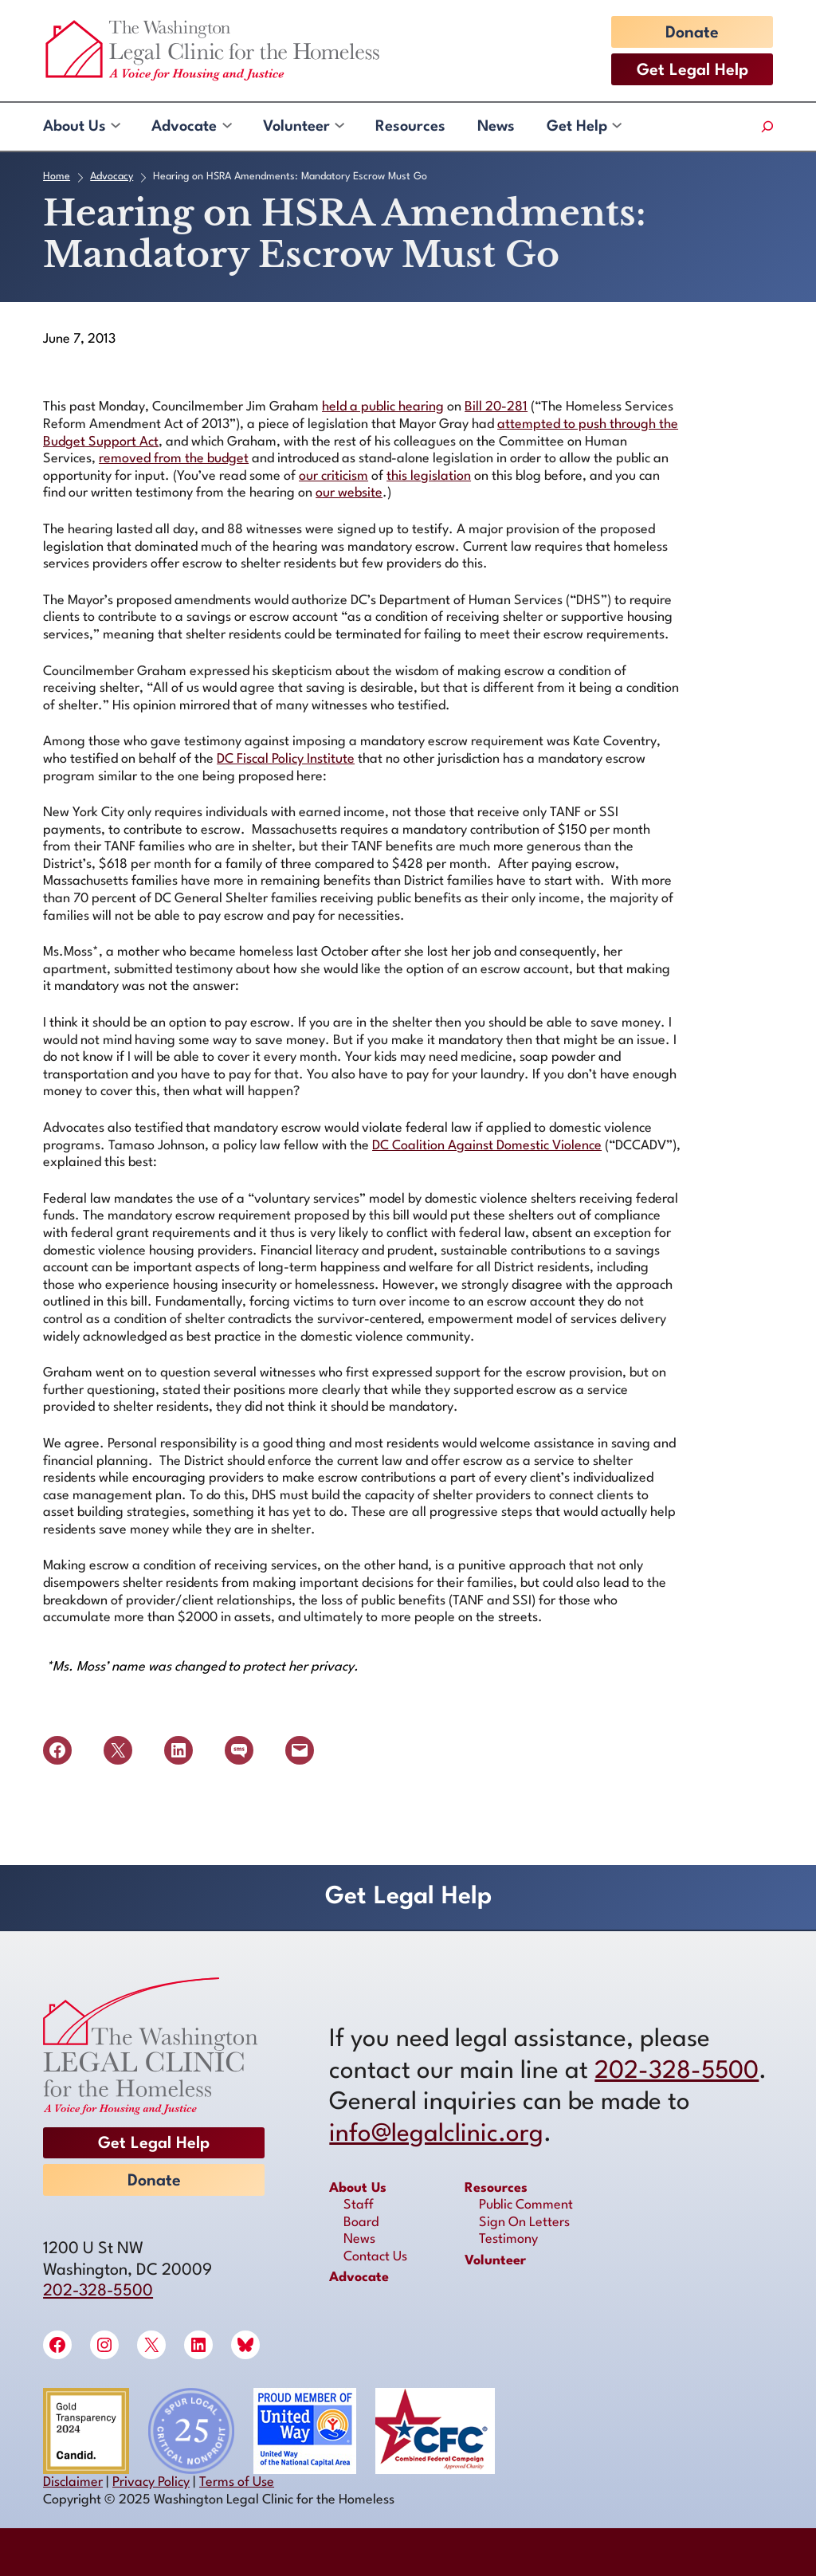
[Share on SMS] (239, 1750)
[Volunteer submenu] (338, 127)
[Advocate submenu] (226, 127)
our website (349, 493)
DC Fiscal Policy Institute (286, 759)
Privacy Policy (151, 2482)
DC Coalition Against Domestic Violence (487, 1146)
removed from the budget (174, 458)
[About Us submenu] (115, 127)
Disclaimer (73, 2482)
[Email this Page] (299, 1750)
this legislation (428, 476)
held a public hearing (383, 407)
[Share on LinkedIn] (178, 1750)
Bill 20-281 (496, 407)
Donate (692, 33)
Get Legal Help (692, 71)
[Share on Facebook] (57, 1750)
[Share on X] (118, 1750)
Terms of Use (236, 2482)
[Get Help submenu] (616, 127)
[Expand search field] (767, 127)
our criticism (333, 476)
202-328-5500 (98, 2291)
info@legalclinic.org (436, 2134)
